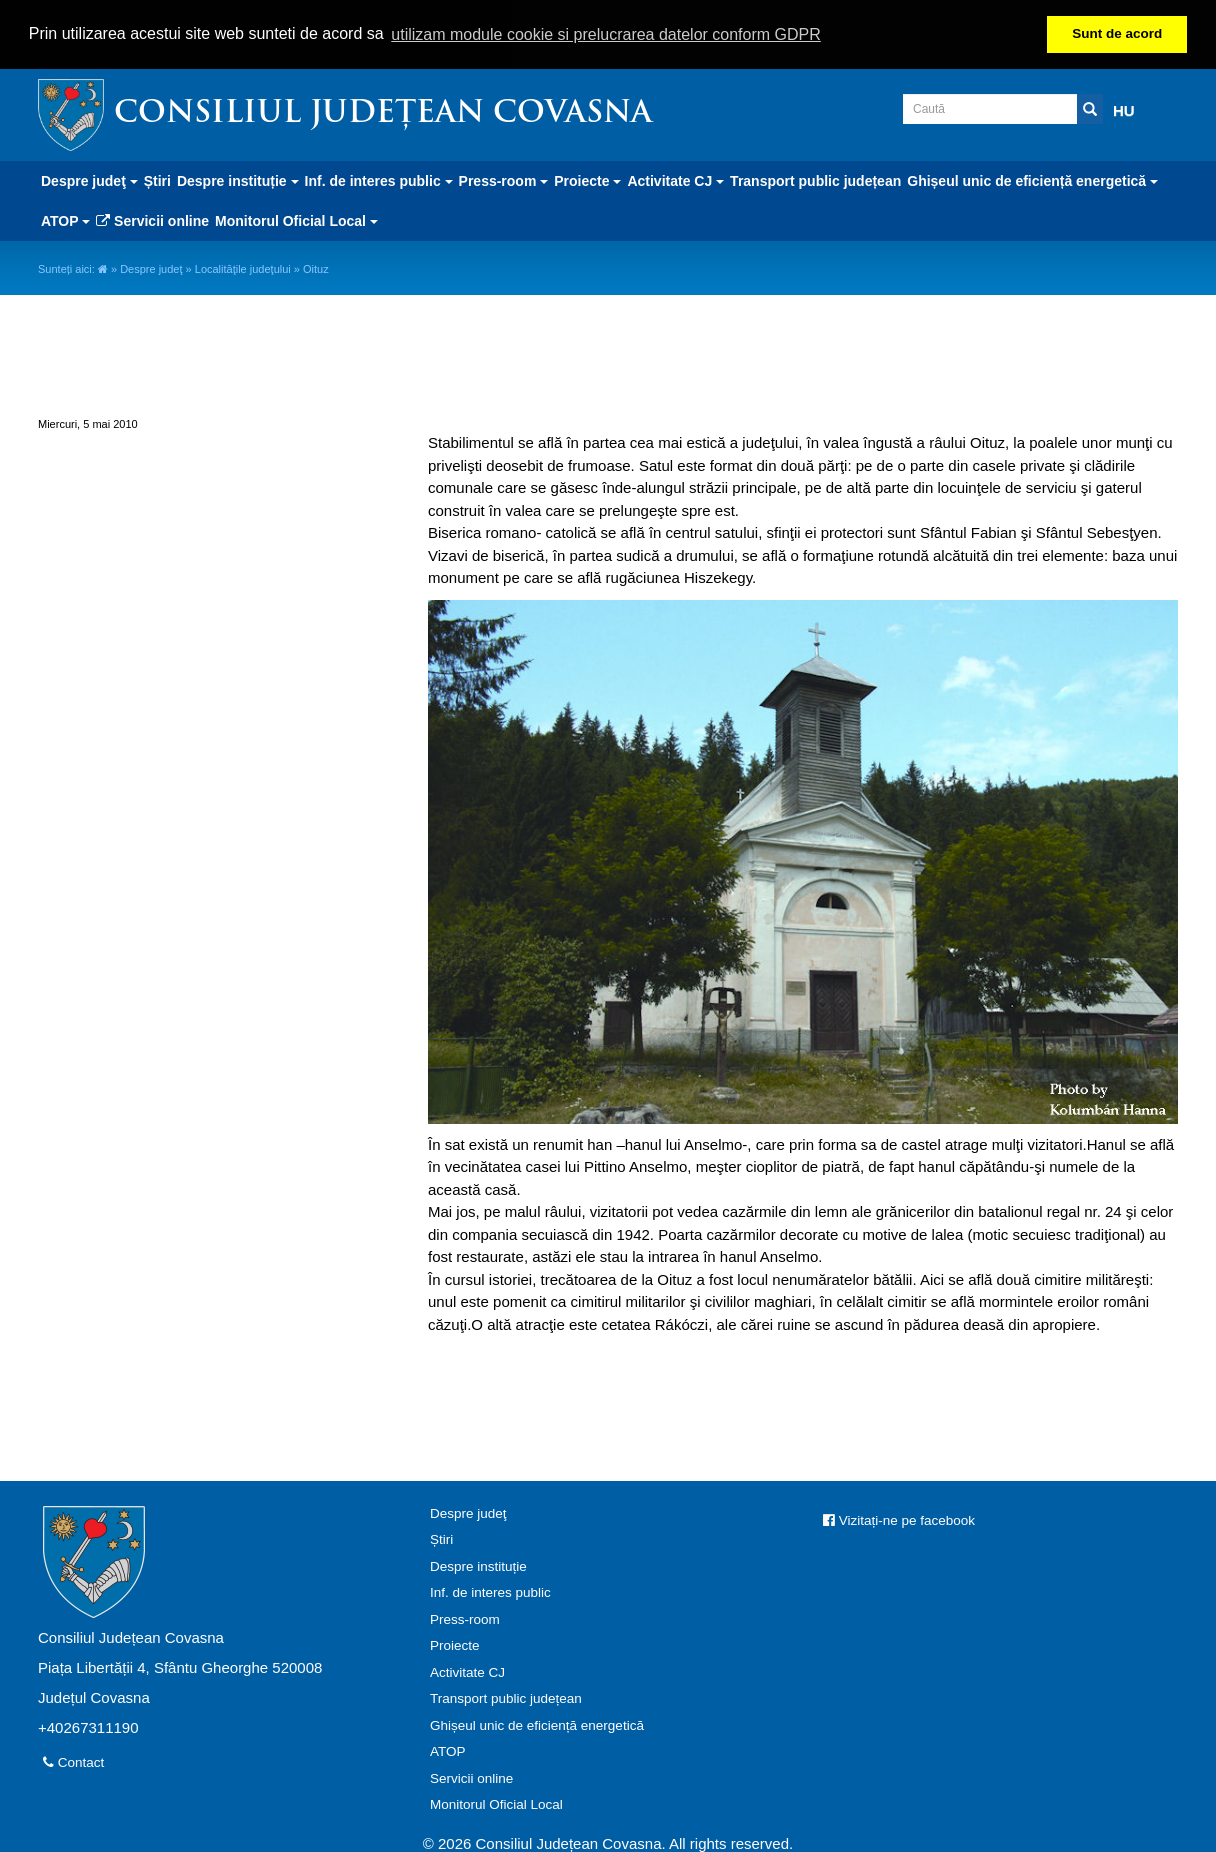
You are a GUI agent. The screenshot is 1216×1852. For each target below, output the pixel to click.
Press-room (465, 1617)
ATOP (448, 1750)
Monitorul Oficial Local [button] (296, 219)
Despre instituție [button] (238, 179)
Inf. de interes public (490, 1591)
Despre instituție (478, 1564)
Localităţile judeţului (243, 267)
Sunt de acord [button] (1117, 33)
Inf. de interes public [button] (379, 179)
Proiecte (455, 1644)
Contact (73, 1760)
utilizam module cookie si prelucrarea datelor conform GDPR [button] (606, 34)
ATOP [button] (65, 219)
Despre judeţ (151, 267)
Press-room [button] (504, 179)
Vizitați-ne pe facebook (899, 1518)
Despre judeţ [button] (89, 179)
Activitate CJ (467, 1670)
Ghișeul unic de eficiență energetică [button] (1032, 179)
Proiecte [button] (587, 179)
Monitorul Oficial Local (496, 1803)
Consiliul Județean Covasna (383, 112)
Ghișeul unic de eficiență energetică (537, 1723)
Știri (157, 179)
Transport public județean (815, 179)
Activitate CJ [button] (675, 179)
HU (1124, 108)
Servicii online (152, 219)
